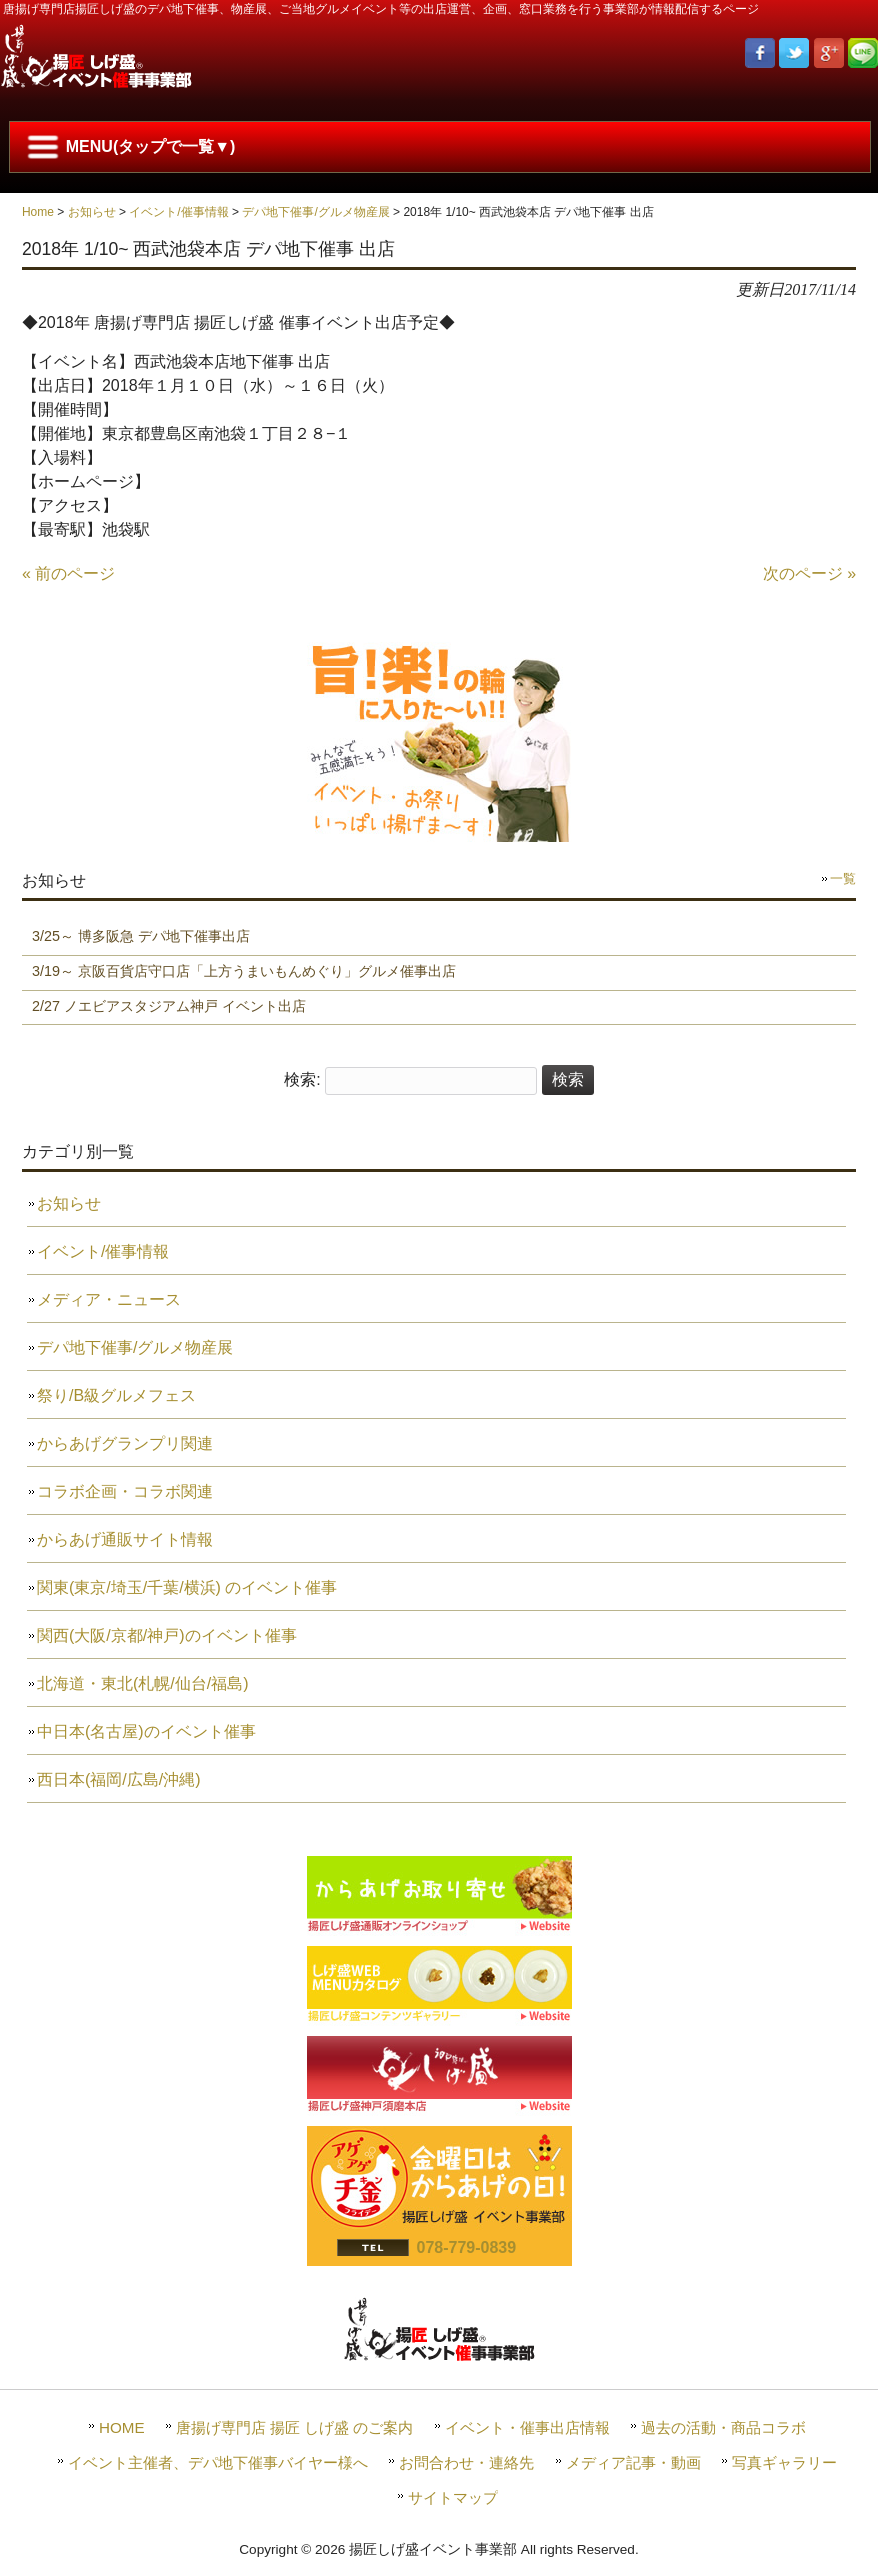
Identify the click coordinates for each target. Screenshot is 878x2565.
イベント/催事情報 (178, 212)
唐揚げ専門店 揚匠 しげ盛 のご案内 (295, 2427)
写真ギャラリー (784, 2462)
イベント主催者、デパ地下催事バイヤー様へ (218, 2462)
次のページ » (809, 573)
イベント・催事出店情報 (527, 2427)
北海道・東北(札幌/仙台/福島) (143, 1683)
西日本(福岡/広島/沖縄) (119, 1779)
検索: (302, 1079)
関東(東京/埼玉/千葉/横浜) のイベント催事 (187, 1587)
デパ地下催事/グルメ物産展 (315, 212)
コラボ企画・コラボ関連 (125, 1491)
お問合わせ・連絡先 (466, 2462)
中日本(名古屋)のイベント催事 (146, 1731)
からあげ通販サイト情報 (125, 1539)
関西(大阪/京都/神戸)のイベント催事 (167, 1635)
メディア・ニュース (109, 1299)
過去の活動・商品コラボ (723, 2427)
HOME (122, 2427)
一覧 (843, 878)
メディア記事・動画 (633, 2462)
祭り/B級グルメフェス (116, 1395)
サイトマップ (453, 2497)
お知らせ (92, 212)
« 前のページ (68, 573)
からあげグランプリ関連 (125, 1443)
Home (38, 212)
